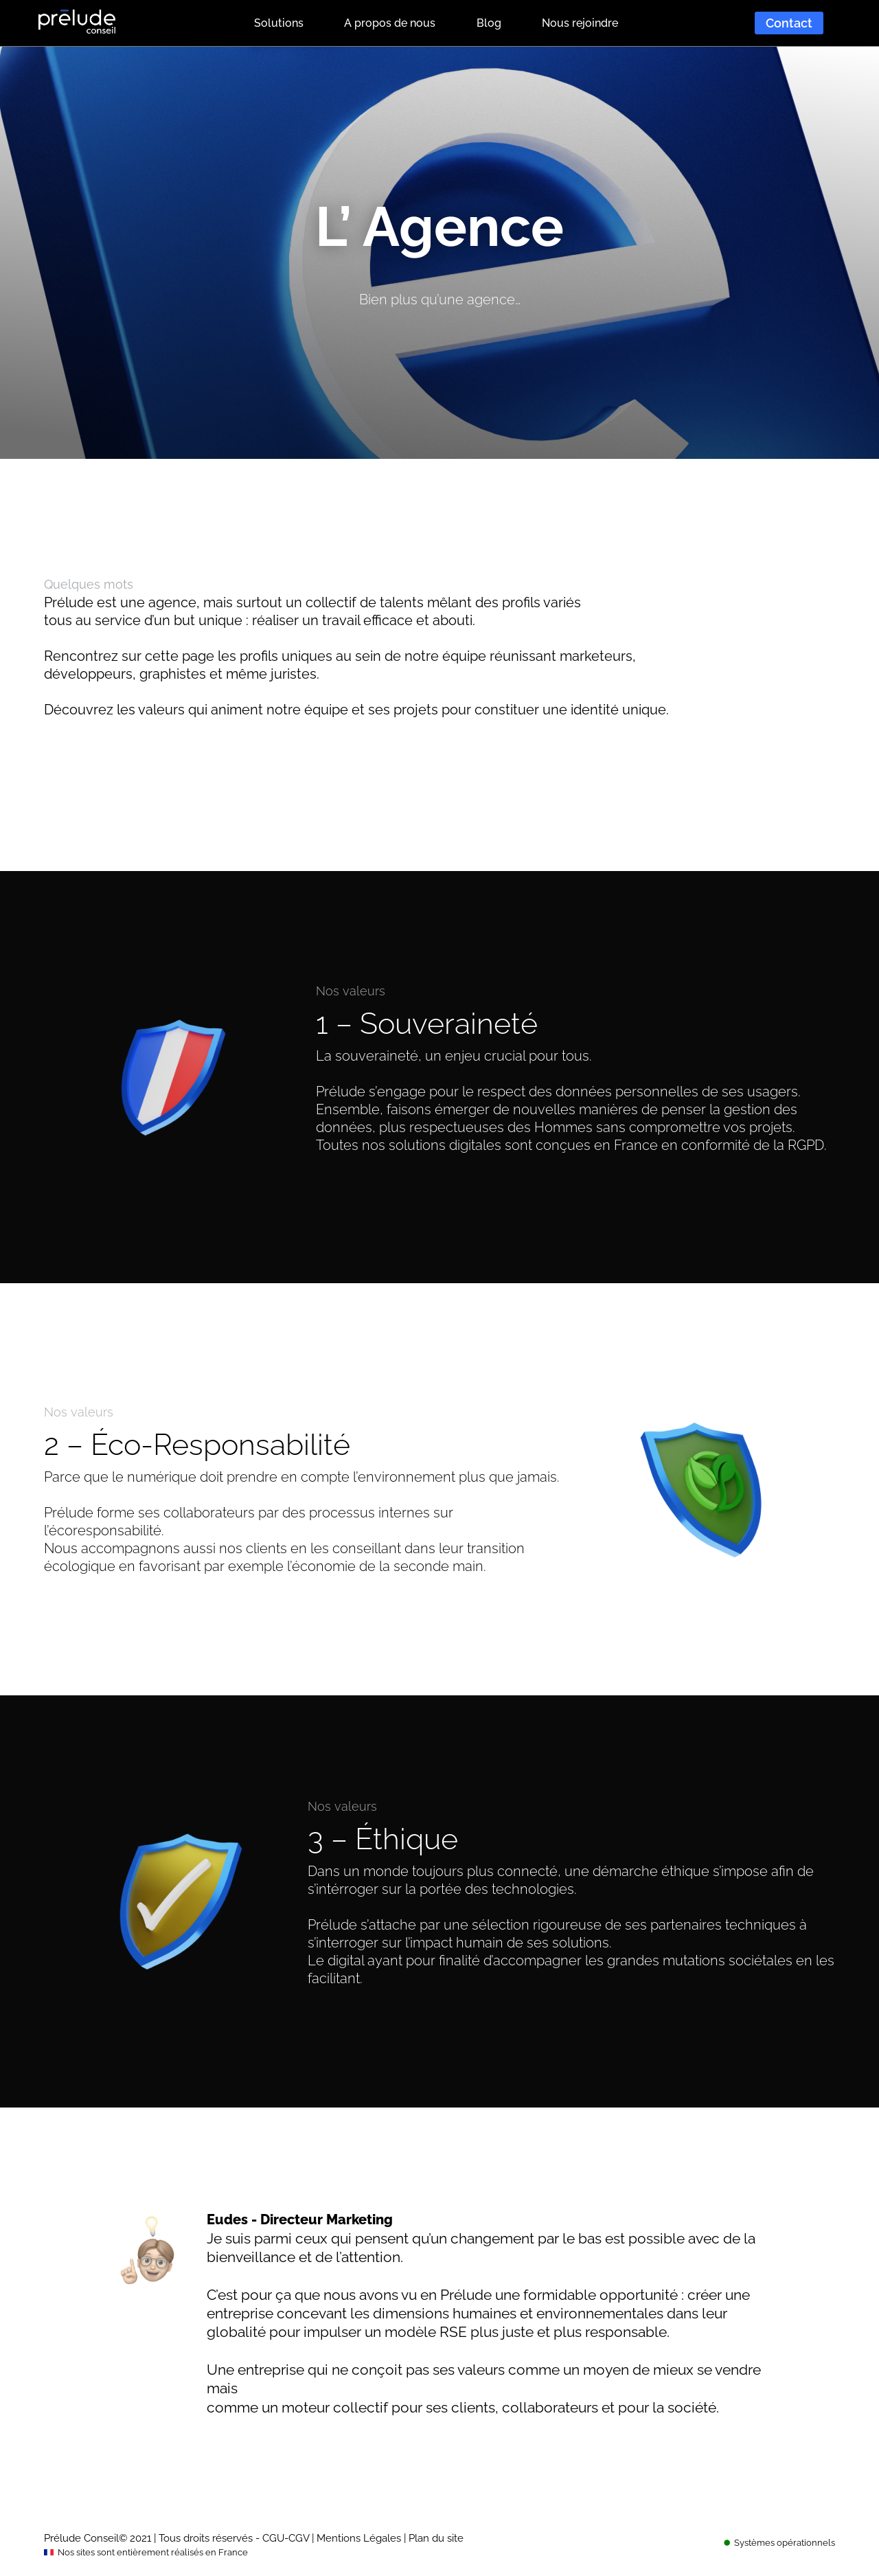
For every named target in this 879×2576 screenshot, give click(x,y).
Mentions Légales (359, 2538)
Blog (489, 23)
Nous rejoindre (580, 23)
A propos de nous (389, 23)
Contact (789, 23)
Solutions (279, 23)
